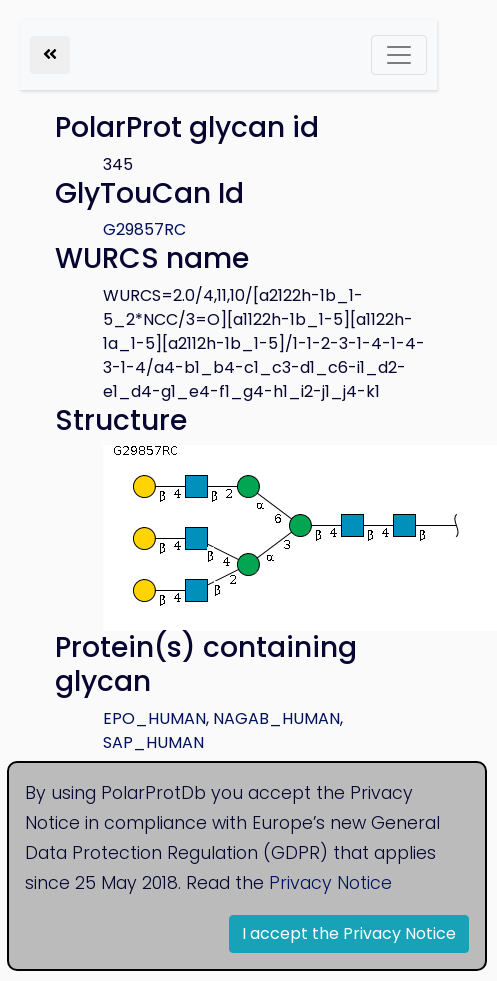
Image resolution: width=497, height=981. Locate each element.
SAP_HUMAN (153, 742)
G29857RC (144, 229)
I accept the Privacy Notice (349, 933)
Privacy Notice (330, 883)
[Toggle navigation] (399, 55)
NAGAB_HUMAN (276, 718)
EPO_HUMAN (154, 718)
